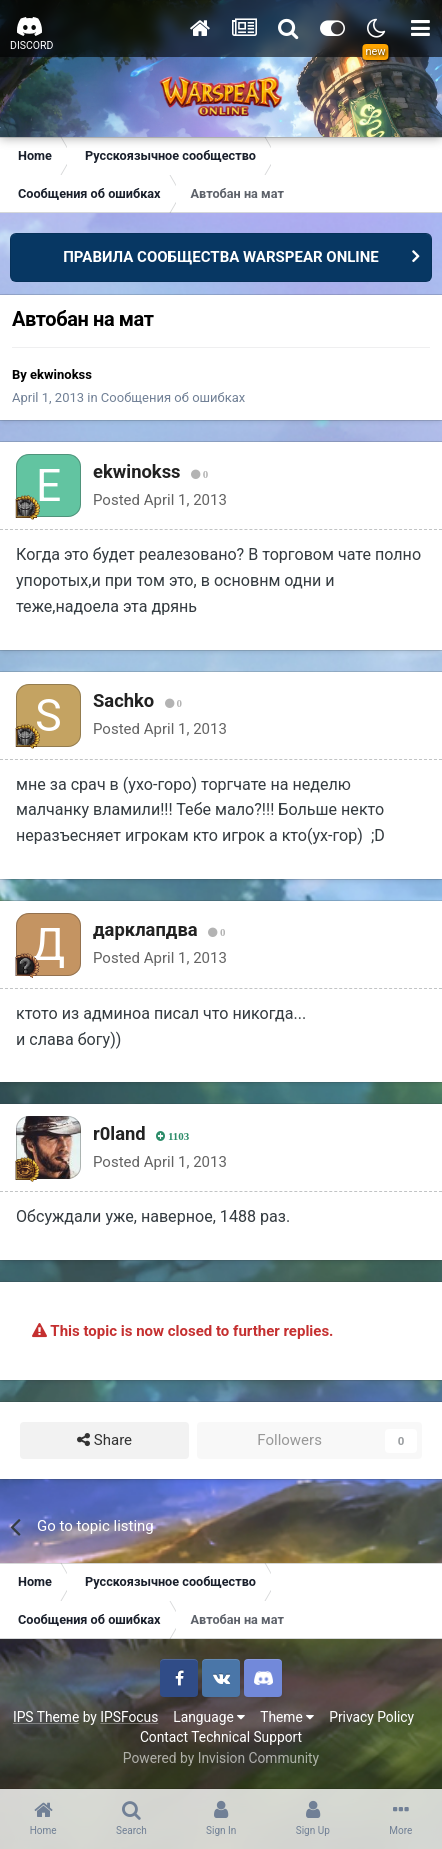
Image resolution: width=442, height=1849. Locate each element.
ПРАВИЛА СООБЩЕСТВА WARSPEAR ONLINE (221, 257)
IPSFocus (129, 1717)
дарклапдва (145, 929)
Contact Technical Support (221, 1737)
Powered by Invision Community (221, 1758)
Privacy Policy (371, 1717)
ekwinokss (61, 374)
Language (209, 1717)
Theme (287, 1717)
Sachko (123, 700)
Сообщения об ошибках (173, 397)
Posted (160, 500)
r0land (119, 1133)
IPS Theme (46, 1717)
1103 (172, 1136)
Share (104, 1440)
